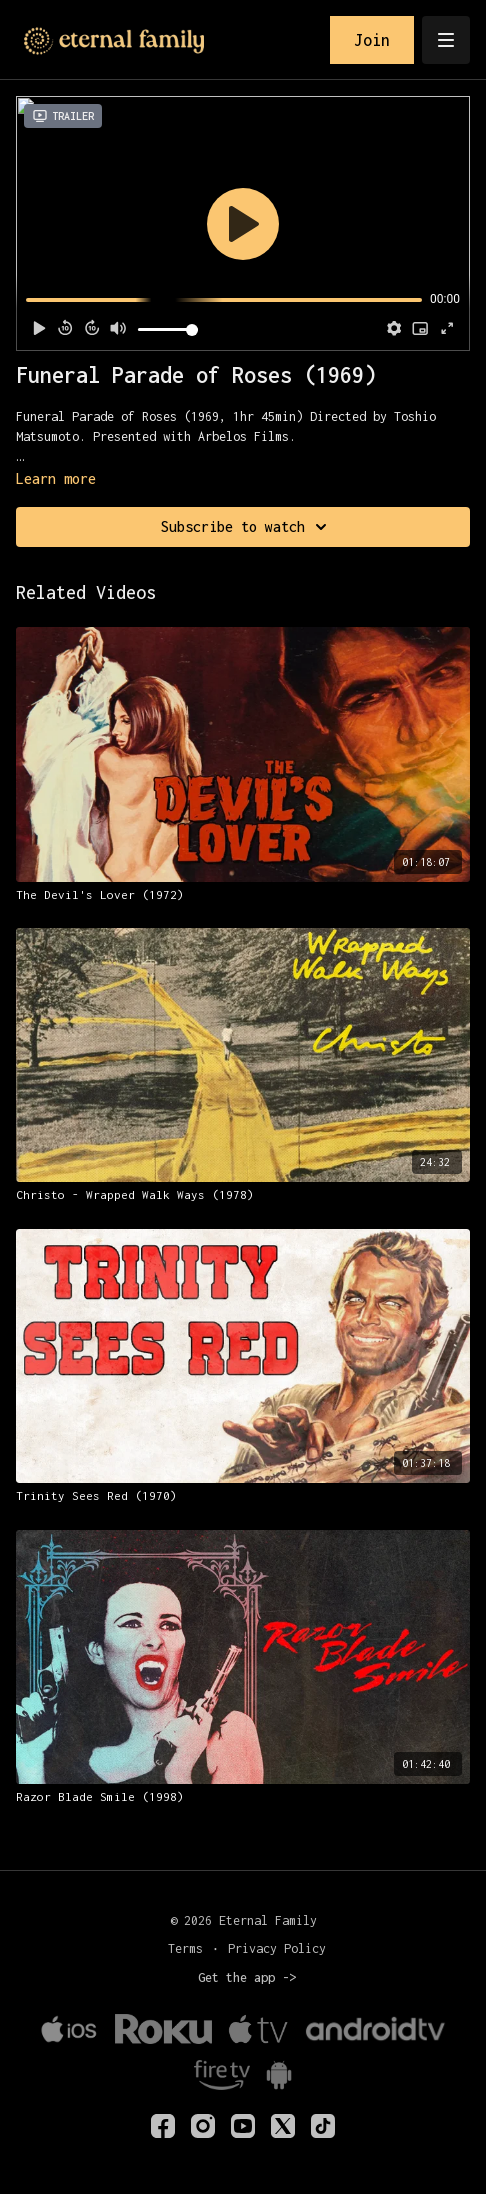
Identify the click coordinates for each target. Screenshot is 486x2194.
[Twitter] (283, 2126)
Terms (185, 1948)
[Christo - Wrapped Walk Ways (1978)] (243, 1195)
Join (372, 40)
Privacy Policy (277, 1948)
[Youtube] (243, 2126)
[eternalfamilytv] (203, 2126)
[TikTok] (323, 2126)
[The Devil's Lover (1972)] (243, 895)
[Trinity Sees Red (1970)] (243, 1496)
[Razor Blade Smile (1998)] (243, 1797)
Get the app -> (247, 1977)
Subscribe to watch (247, 527)
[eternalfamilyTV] (163, 2126)
